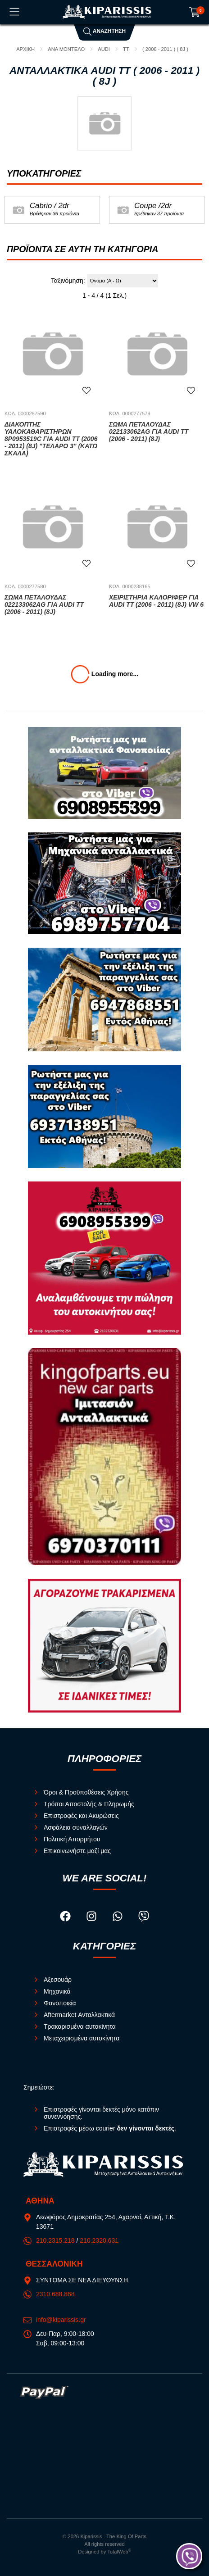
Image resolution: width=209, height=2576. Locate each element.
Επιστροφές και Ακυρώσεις (81, 1815)
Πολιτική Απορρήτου (72, 1839)
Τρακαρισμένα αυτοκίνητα (80, 2026)
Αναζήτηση (104, 31)
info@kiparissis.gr (61, 2319)
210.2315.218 (55, 2240)
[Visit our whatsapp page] (118, 1917)
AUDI (104, 49)
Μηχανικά (57, 1991)
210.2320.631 (99, 2240)
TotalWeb (119, 2551)
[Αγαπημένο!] (86, 390)
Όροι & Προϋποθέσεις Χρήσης (86, 1792)
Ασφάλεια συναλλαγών (76, 1827)
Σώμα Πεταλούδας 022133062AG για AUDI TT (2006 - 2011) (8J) (148, 431)
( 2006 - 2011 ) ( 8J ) (165, 49)
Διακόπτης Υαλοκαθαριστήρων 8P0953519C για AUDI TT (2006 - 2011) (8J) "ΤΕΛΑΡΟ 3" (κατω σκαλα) (51, 439)
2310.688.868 (55, 2294)
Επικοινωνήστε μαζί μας (77, 1850)
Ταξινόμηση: (68, 280)
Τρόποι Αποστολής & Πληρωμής (89, 1804)
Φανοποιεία (60, 2003)
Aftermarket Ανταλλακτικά (79, 2014)
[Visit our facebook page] (66, 1917)
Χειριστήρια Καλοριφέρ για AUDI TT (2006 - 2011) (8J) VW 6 (156, 601)
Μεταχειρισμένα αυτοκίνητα (81, 2038)
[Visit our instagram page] (92, 1917)
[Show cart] (194, 12)
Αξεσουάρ (58, 1979)
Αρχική (25, 49)
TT (126, 49)
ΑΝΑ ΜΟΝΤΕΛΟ (66, 49)
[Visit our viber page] (144, 1917)
